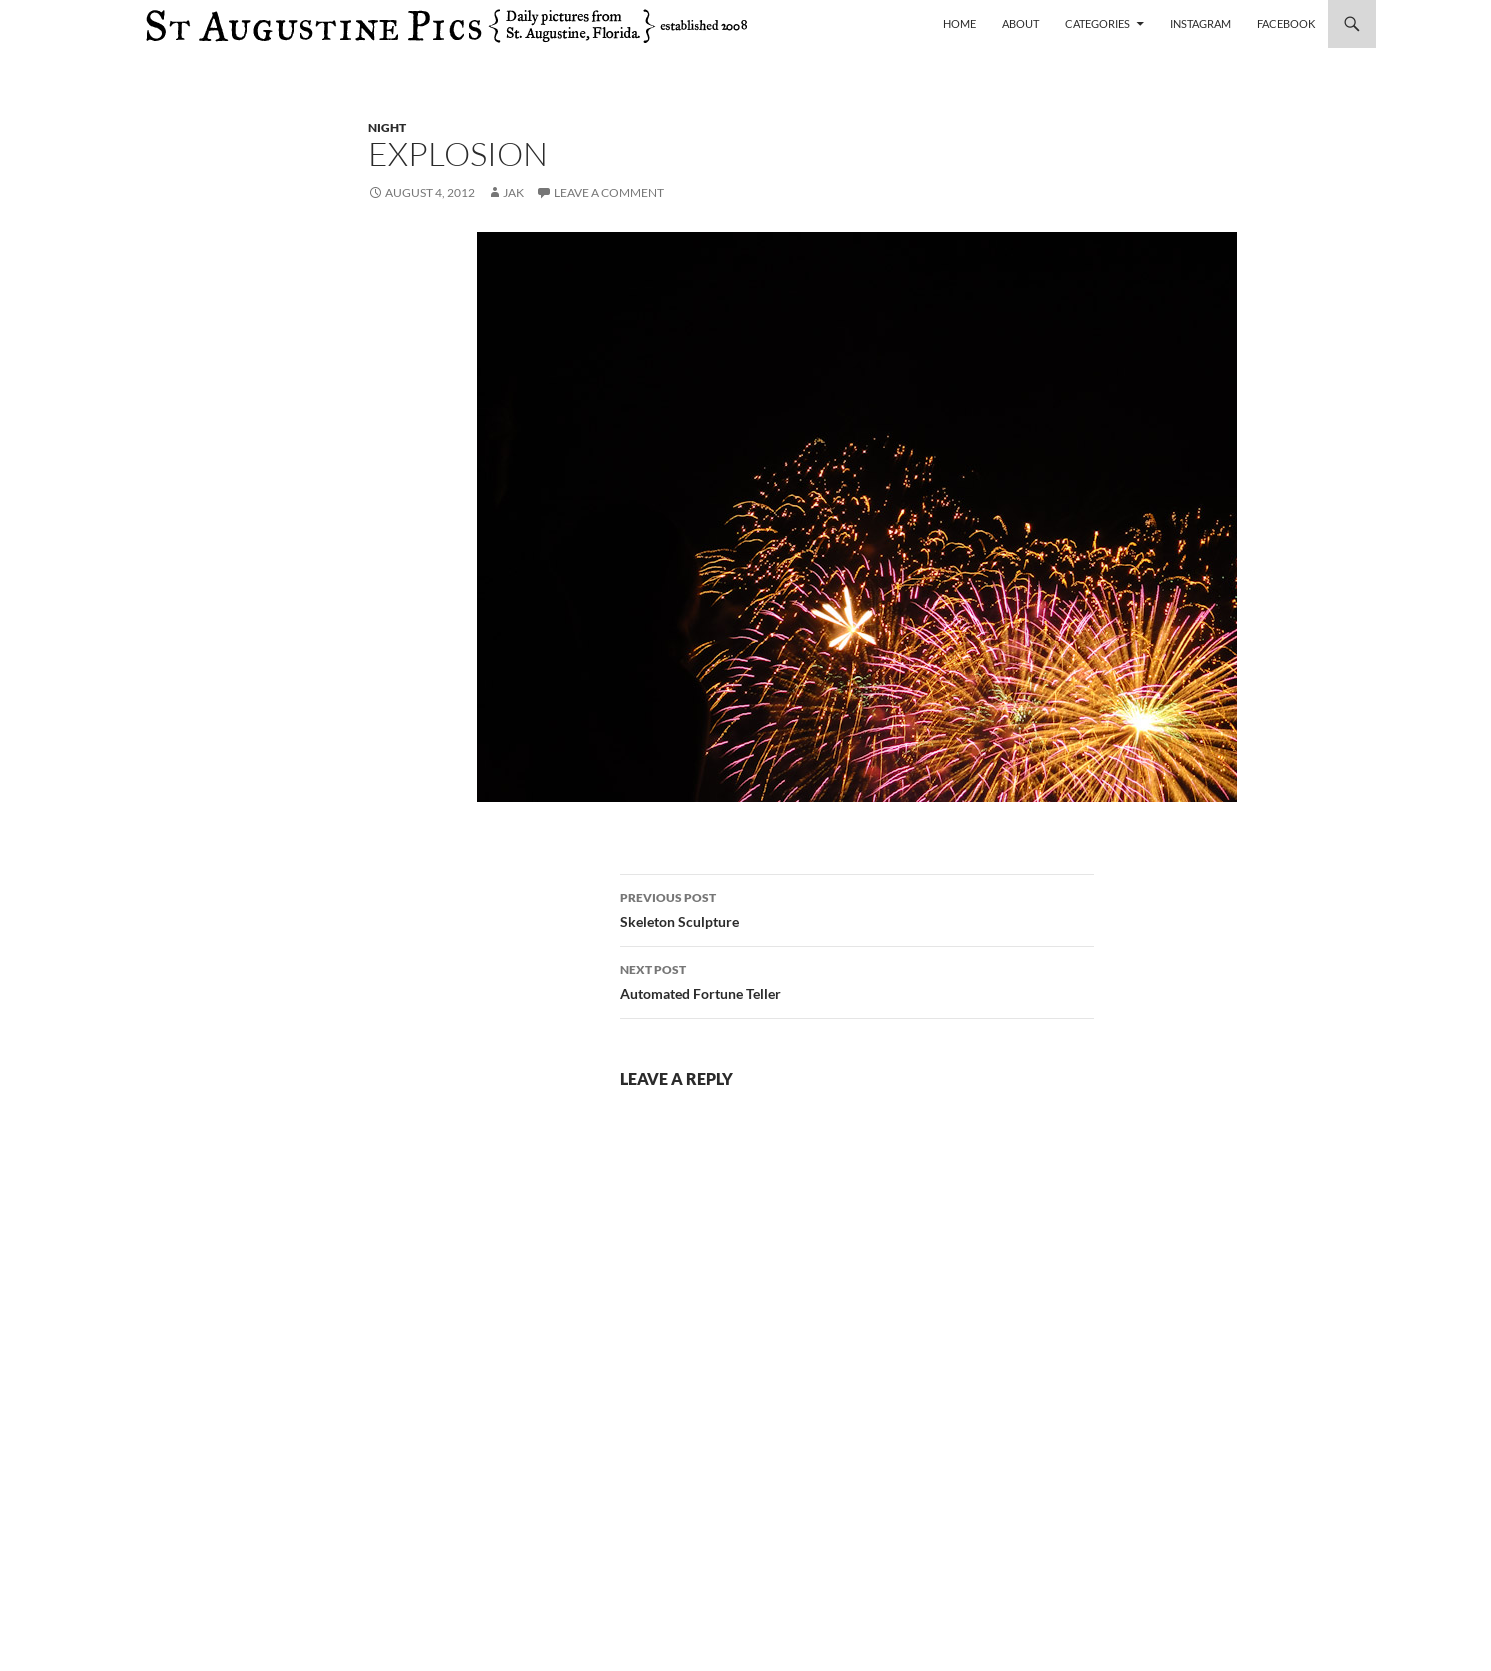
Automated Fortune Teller (857, 980)
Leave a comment (609, 192)
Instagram (1200, 23)
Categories (1097, 23)
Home (959, 23)
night (387, 127)
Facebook (1286, 23)
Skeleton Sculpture (857, 908)
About (1020, 23)
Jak (513, 192)
